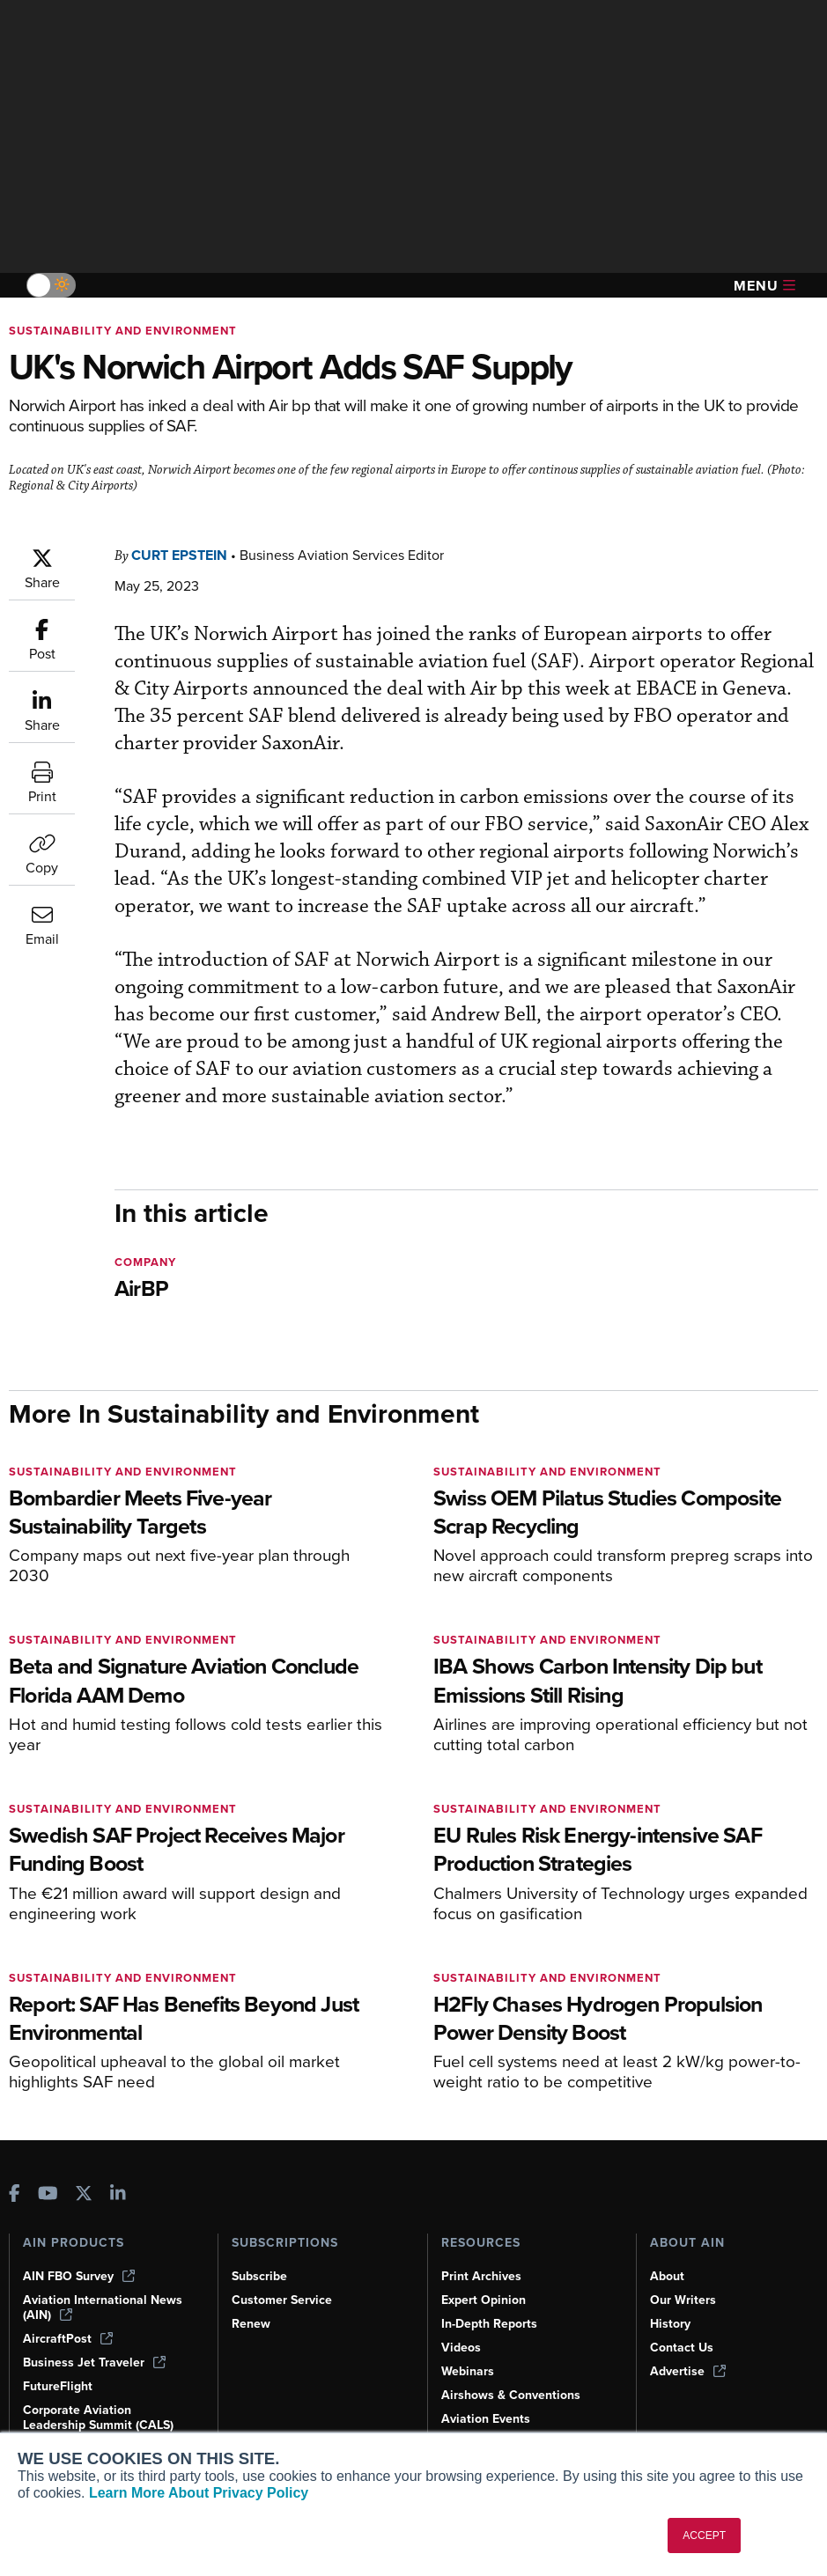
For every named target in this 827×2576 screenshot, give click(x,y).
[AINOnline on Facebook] (14, 2179)
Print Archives (482, 2261)
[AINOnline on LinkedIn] (118, 2179)
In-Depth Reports (491, 2308)
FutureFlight (59, 2371)
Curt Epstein (184, 555)
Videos (461, 2332)
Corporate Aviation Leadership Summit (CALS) (102, 2409)
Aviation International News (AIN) (103, 2292)
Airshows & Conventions (514, 2380)
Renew (251, 2308)
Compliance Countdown (511, 2427)
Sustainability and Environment (126, 330)
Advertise (688, 2356)
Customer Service (284, 2285)
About (667, 2261)
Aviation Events (487, 2403)
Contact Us (682, 2332)
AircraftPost (68, 2323)
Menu (764, 285)
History (671, 2308)
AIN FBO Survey (81, 2261)
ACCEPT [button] (704, 2535)
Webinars (469, 2356)
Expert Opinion (485, 2285)
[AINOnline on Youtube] (48, 2179)
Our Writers (684, 2285)
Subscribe (262, 2261)
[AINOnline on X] (83, 2179)
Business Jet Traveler (97, 2347)
